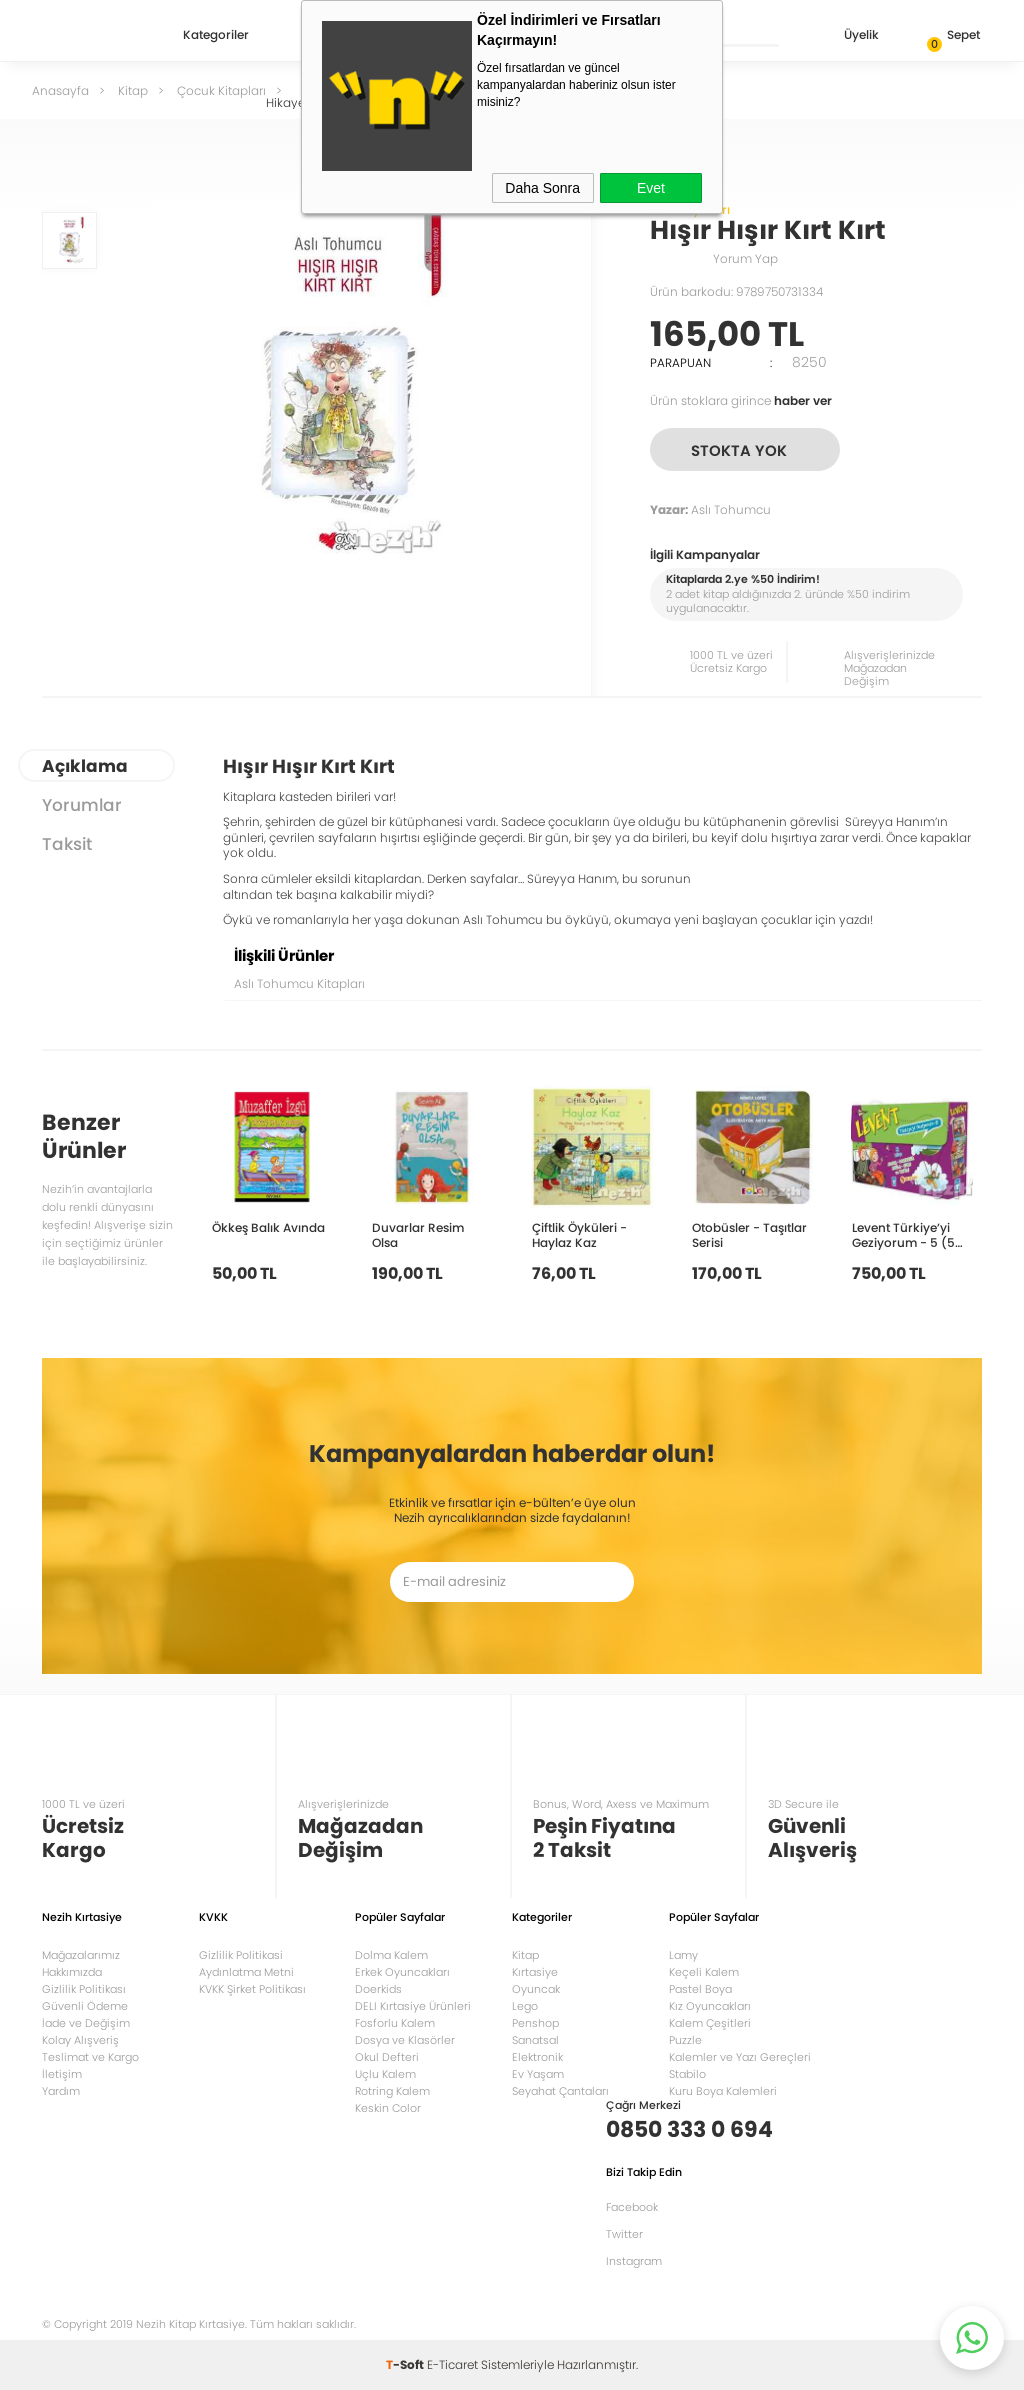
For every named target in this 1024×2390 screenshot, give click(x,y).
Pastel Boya (700, 1989)
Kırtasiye (535, 1972)
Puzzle (685, 2040)
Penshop (535, 2023)
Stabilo (687, 2074)
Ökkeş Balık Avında (268, 1227)
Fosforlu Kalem (395, 2023)
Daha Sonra (542, 188)
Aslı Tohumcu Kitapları (299, 983)
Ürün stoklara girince (741, 400)
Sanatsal (535, 2040)
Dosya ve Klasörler (405, 2040)
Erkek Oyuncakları (402, 1972)
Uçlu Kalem (385, 2074)
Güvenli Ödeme (85, 2006)
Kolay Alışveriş (80, 2040)
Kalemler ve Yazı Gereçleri (740, 2057)
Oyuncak (536, 1989)
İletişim (62, 2074)
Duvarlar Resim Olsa (418, 1234)
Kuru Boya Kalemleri (723, 2091)
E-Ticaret (452, 2364)
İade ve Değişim (86, 2023)
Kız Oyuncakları (710, 2006)
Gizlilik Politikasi (241, 1955)
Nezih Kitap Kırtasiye (100, 35)
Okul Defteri (387, 2057)
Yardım (61, 2091)
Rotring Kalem (392, 2091)
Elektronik (537, 2057)
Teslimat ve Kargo (90, 2057)
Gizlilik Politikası (84, 1989)
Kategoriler (216, 36)
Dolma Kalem (391, 1955)
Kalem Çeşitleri (710, 2023)
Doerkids (378, 1989)
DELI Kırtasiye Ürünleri (413, 2006)
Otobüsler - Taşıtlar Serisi (749, 1234)
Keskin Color (388, 2108)
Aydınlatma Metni (246, 1972)
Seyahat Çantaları (560, 2091)
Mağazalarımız (81, 1955)
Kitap (525, 1955)
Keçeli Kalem (704, 1972)
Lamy (683, 1955)
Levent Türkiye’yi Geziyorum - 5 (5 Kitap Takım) (903, 1234)
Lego (525, 2006)
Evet (651, 188)
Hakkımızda (72, 1972)
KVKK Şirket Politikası (252, 1989)
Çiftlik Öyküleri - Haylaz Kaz (579, 1234)
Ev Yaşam (538, 2074)
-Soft (406, 2364)
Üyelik (845, 36)
